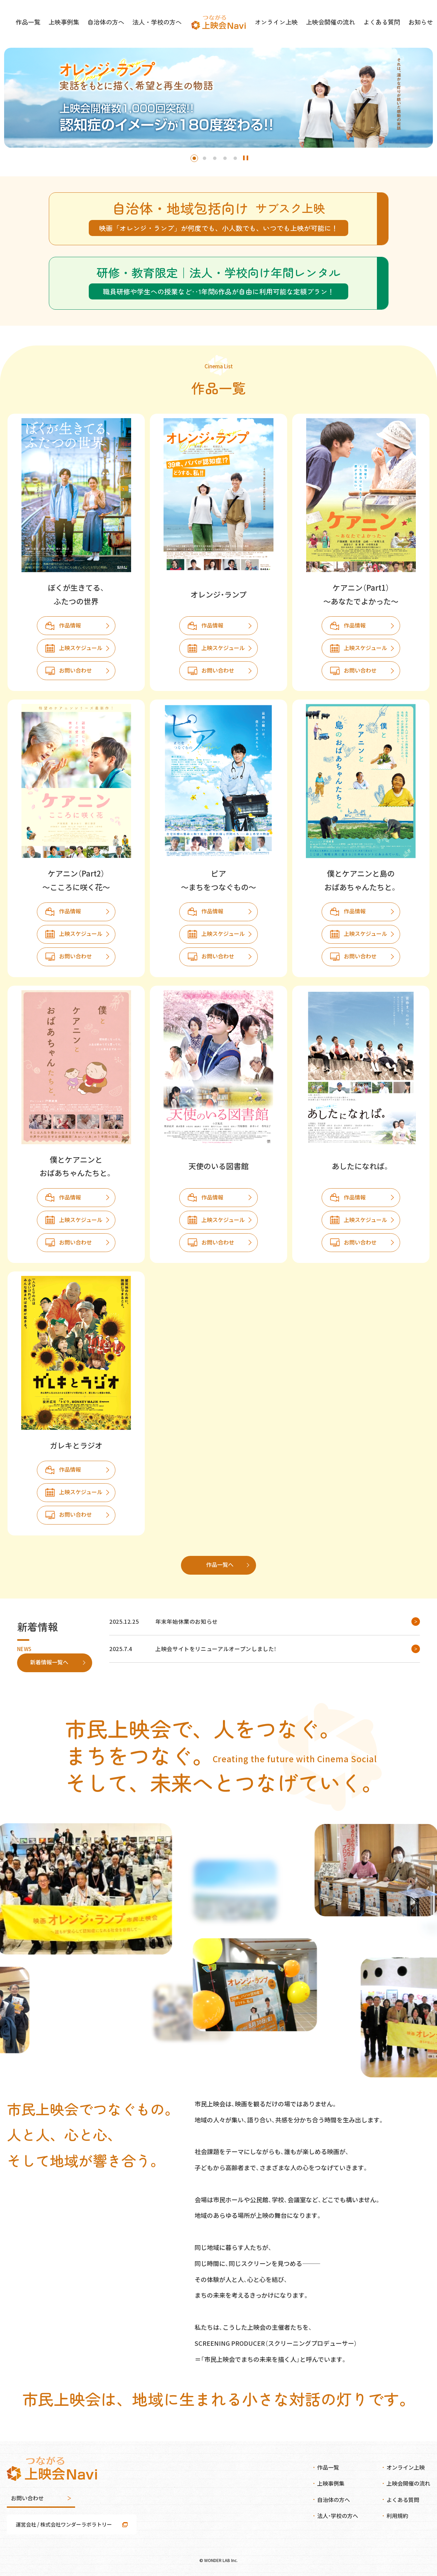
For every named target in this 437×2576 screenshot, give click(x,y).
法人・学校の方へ (159, 24)
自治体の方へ (112, 24)
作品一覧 (39, 24)
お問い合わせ (75, 670)
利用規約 (397, 2515)
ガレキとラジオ (76, 1445)
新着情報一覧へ (49, 1662)
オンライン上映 (275, 24)
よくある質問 (372, 24)
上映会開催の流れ (325, 24)
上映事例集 (72, 24)
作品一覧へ (220, 1564)
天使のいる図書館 (218, 1165)
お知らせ (409, 24)
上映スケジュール (80, 648)
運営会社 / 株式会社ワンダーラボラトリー (64, 2524)
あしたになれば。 (361, 1165)
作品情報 (70, 625)
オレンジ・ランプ (218, 594)
